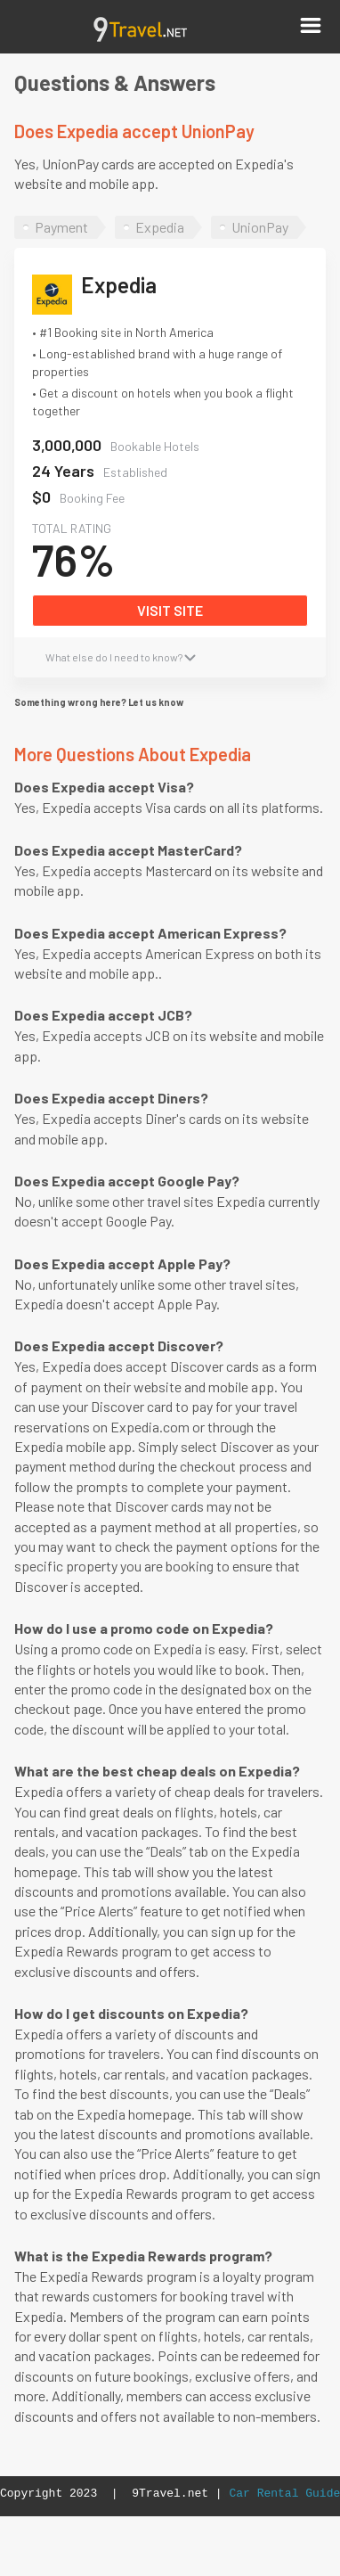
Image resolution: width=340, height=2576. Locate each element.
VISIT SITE (170, 610)
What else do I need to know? (120, 657)
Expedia (159, 226)
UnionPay (259, 226)
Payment (61, 226)
